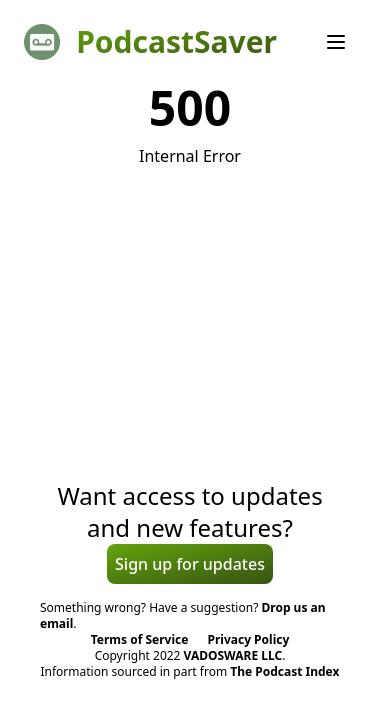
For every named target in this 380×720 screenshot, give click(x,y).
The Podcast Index (284, 671)
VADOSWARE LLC (233, 655)
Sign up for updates (190, 564)
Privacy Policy (249, 639)
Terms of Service (140, 639)
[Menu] (336, 42)
